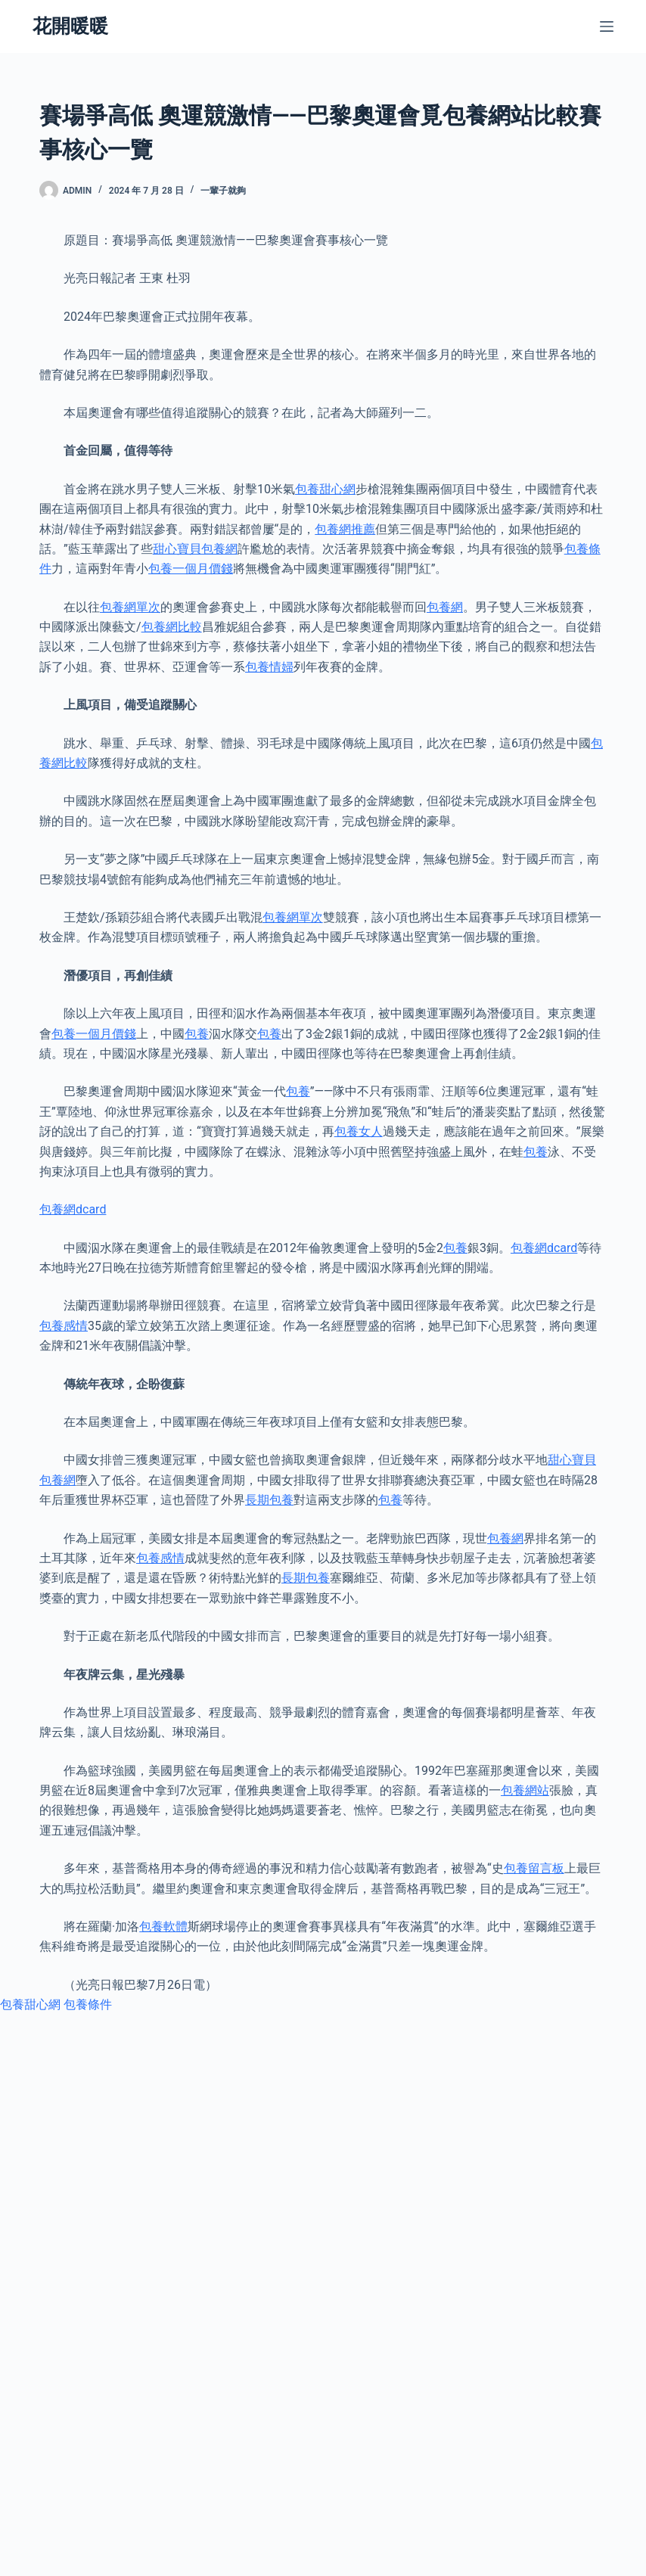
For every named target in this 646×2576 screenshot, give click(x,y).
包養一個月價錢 (190, 568)
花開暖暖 (70, 26)
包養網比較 (171, 627)
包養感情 (63, 1326)
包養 (197, 1034)
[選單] (606, 26)
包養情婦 (269, 667)
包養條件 (88, 2004)
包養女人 (358, 1131)
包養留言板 (534, 1868)
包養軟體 (163, 1926)
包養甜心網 (325, 489)
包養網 (445, 607)
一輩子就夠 (223, 190)
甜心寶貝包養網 (195, 549)
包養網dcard (72, 1209)
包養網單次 (130, 607)
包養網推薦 (345, 529)
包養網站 (525, 1790)
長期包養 (269, 1500)
